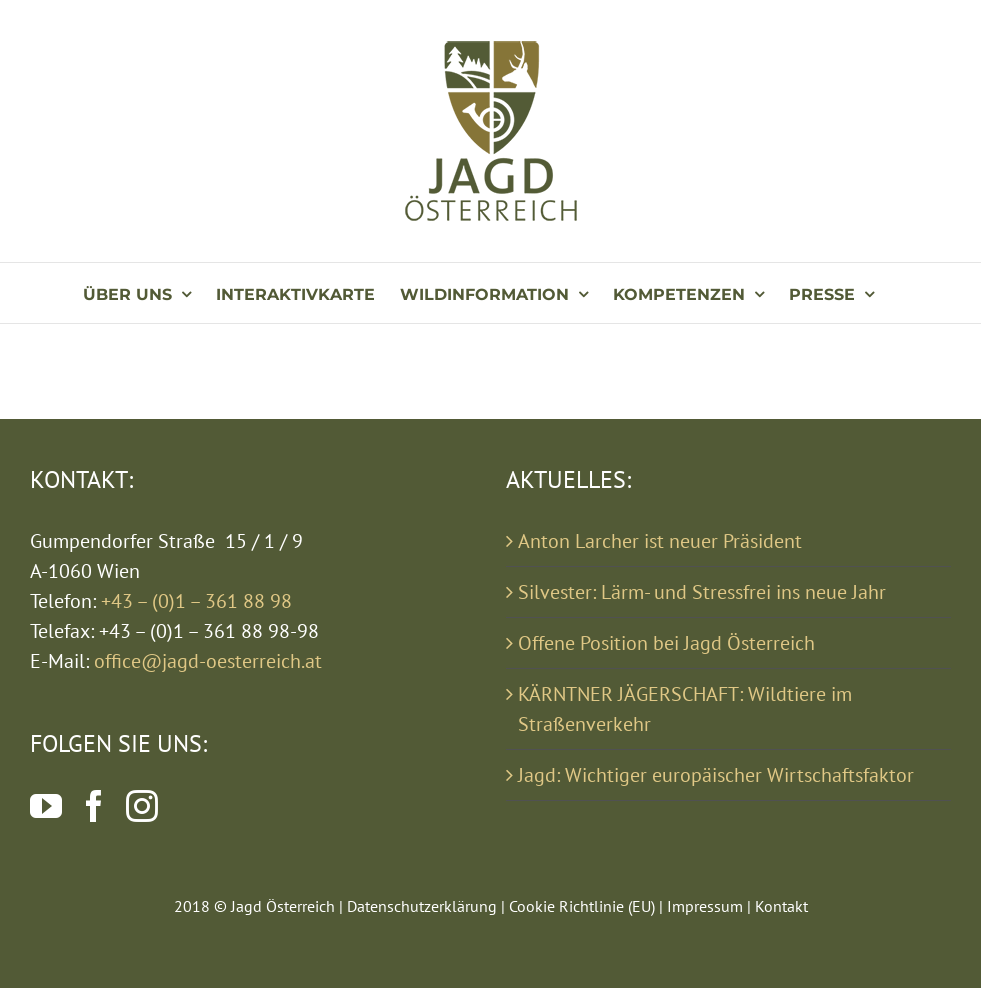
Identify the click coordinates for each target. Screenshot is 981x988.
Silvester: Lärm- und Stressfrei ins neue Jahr (702, 592)
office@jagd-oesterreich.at (208, 661)
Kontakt (781, 906)
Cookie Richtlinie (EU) (582, 906)
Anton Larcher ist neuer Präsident (660, 541)
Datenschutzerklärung (422, 906)
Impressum (705, 906)
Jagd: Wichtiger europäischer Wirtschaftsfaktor (716, 775)
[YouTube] (46, 806)
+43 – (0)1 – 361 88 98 (196, 601)
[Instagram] (142, 806)
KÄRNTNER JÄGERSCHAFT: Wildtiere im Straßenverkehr (685, 709)
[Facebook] (94, 806)
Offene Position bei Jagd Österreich (666, 643)
